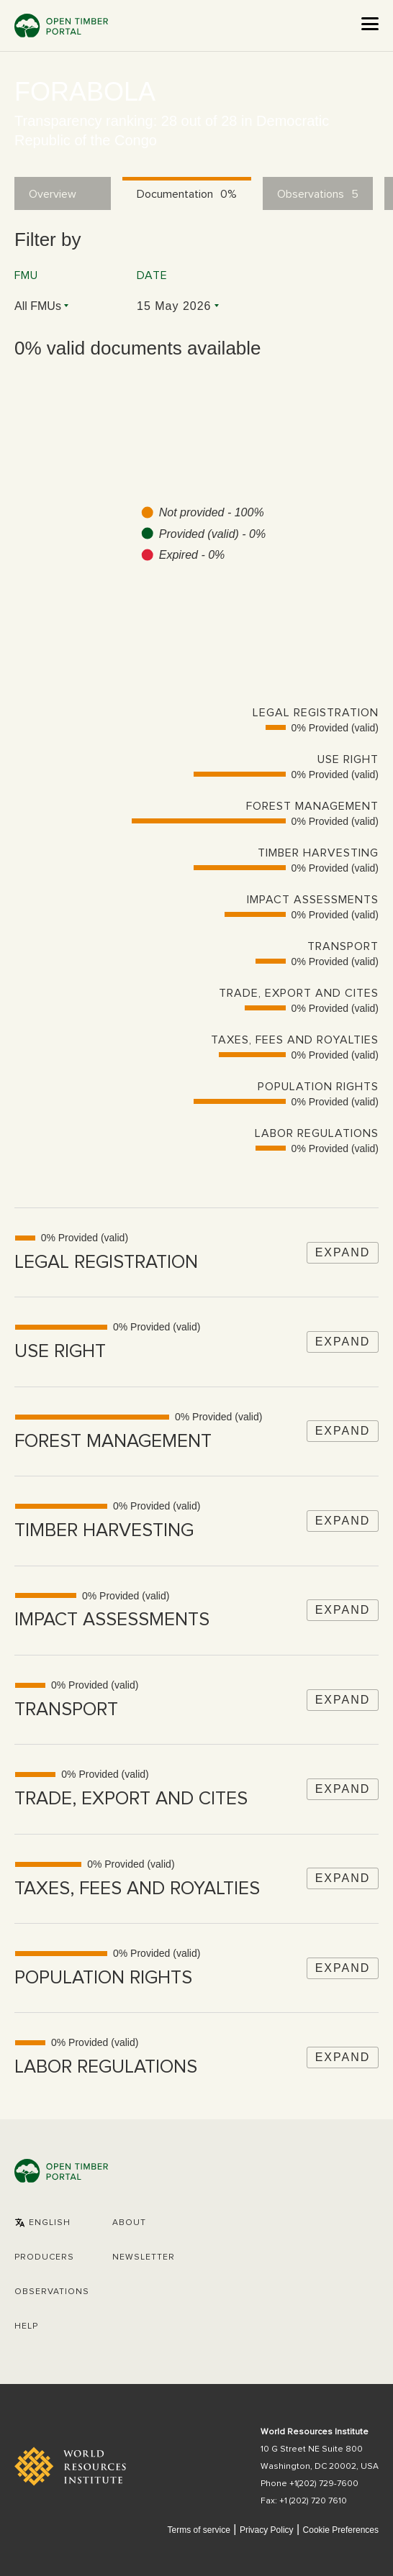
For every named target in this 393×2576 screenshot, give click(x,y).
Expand (343, 1252)
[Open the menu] (370, 23)
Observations (51, 2292)
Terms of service (198, 2530)
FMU (26, 275)
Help (26, 2326)
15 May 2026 (174, 306)
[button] (42, 2223)
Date (152, 275)
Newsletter (143, 2257)
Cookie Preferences (341, 2530)
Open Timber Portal (61, 25)
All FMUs (37, 306)
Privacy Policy (267, 2530)
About (129, 2223)
